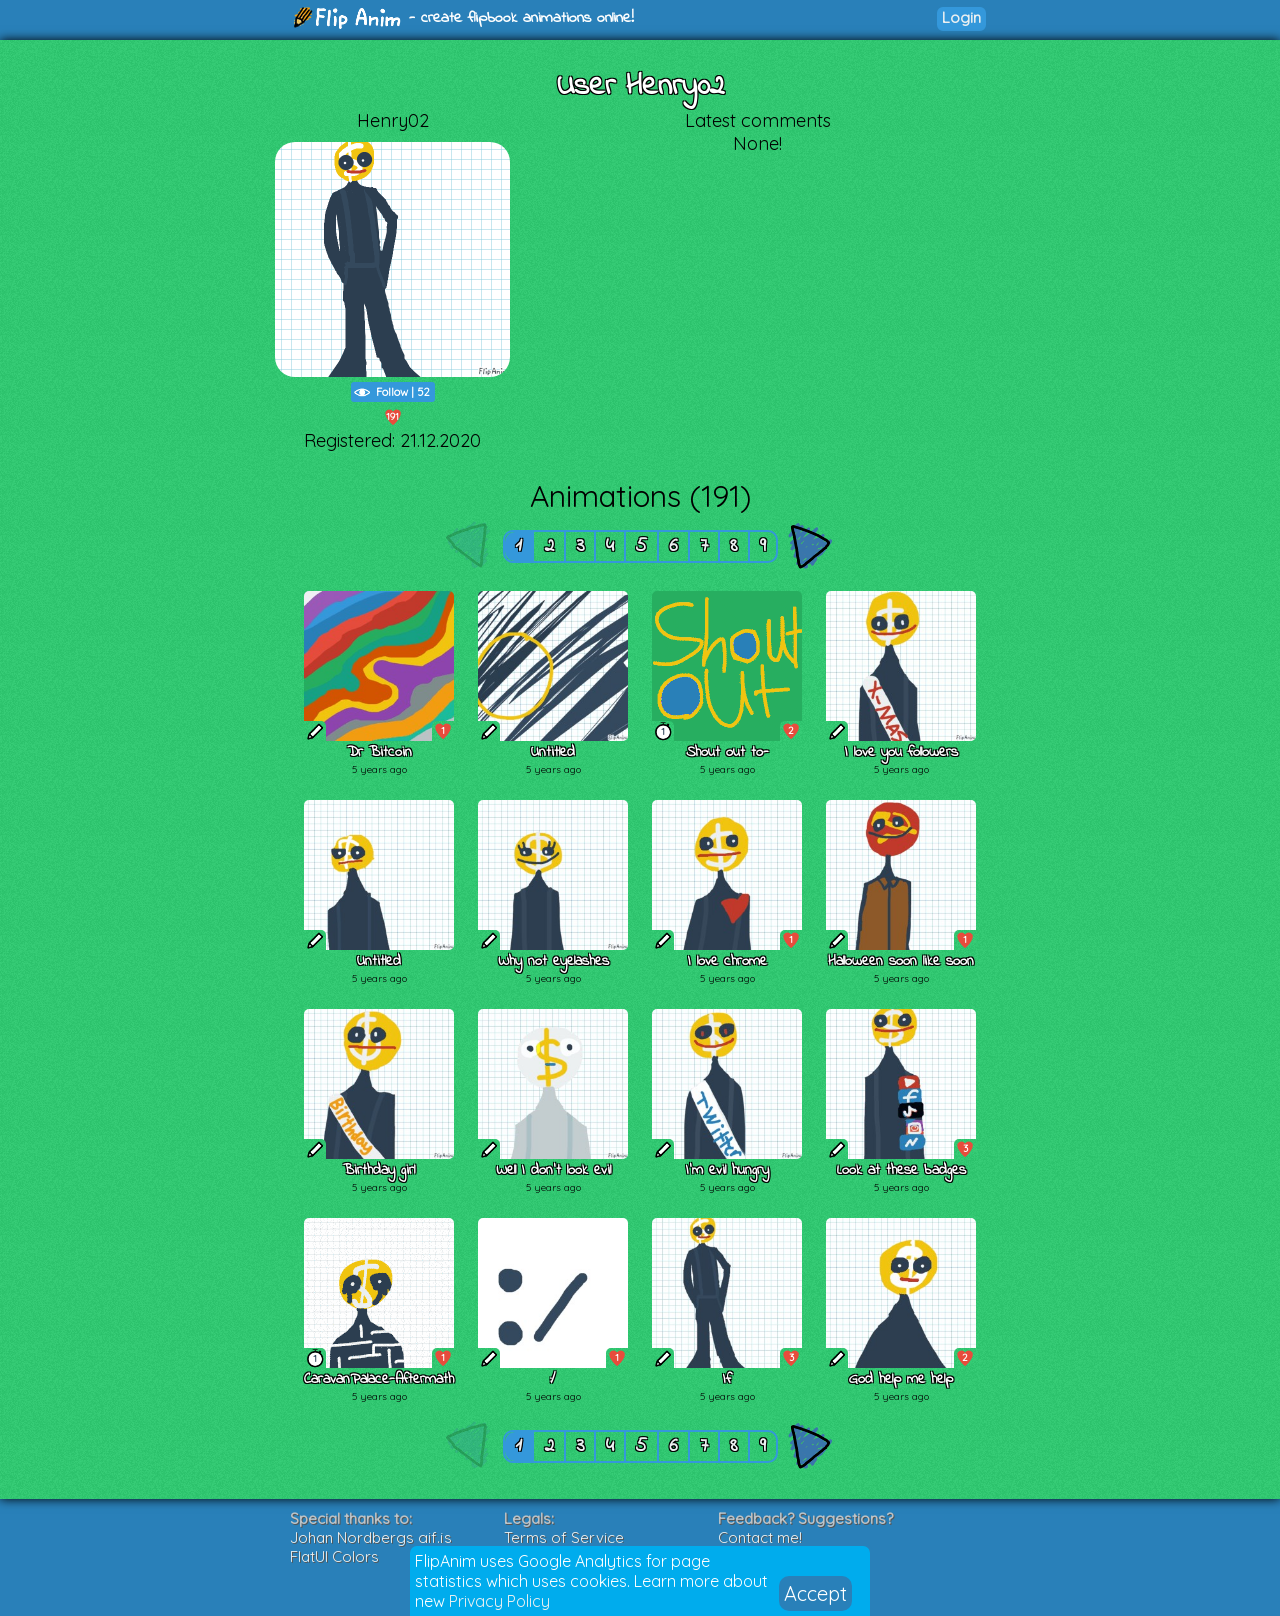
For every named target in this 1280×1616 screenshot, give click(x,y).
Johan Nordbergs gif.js (371, 1537)
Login (961, 17)
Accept (815, 1593)
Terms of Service (564, 1537)
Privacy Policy (499, 1601)
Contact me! (760, 1537)
